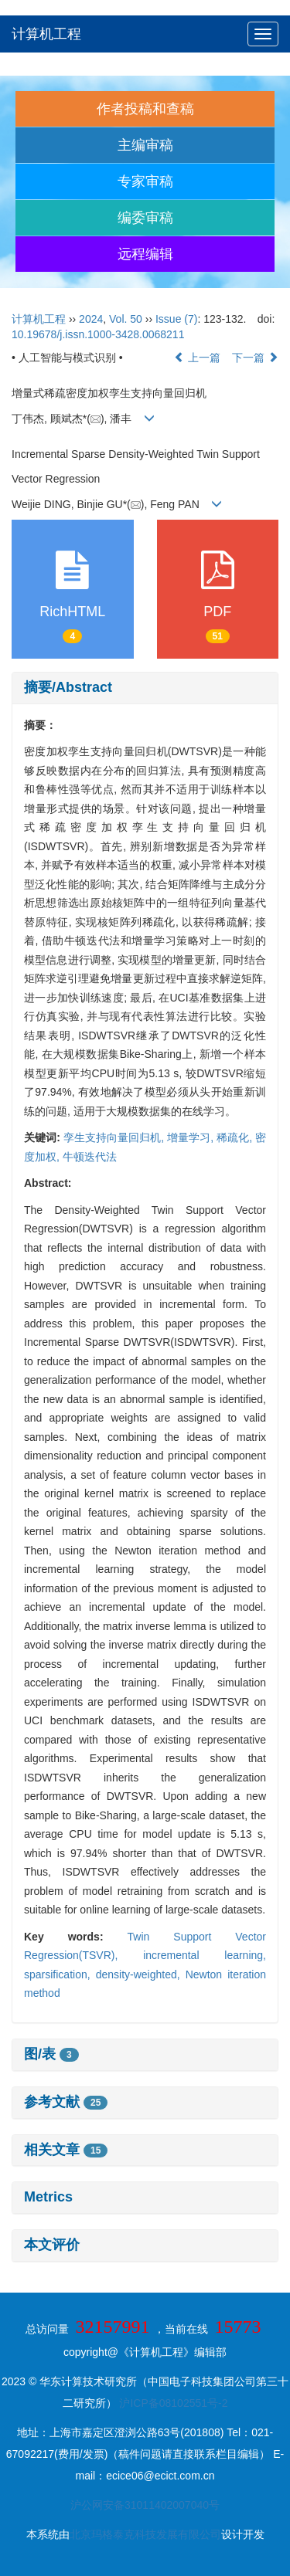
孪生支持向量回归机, (115, 1137)
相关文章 (65, 2149)
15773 (237, 2327)
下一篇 (255, 357)
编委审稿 (145, 217)
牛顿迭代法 (90, 1157)
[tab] (145, 688)
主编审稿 (145, 145)
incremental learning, (204, 1955)
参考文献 (65, 2102)
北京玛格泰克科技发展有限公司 (145, 2534)
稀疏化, (236, 1137)
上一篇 (197, 357)
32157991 (113, 2327)
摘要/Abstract (68, 687)
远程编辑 (145, 254)
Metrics (48, 2197)
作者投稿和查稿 (145, 109)
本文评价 (52, 2244)
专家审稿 (145, 181)
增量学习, (192, 1137)
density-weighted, (141, 1974)
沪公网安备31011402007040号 (145, 2505)
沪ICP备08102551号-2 (173, 2403)
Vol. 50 (125, 319)
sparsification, (60, 1974)
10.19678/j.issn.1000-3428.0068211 (98, 334)
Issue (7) (176, 319)
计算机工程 (46, 34)
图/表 (51, 2054)
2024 (91, 319)
